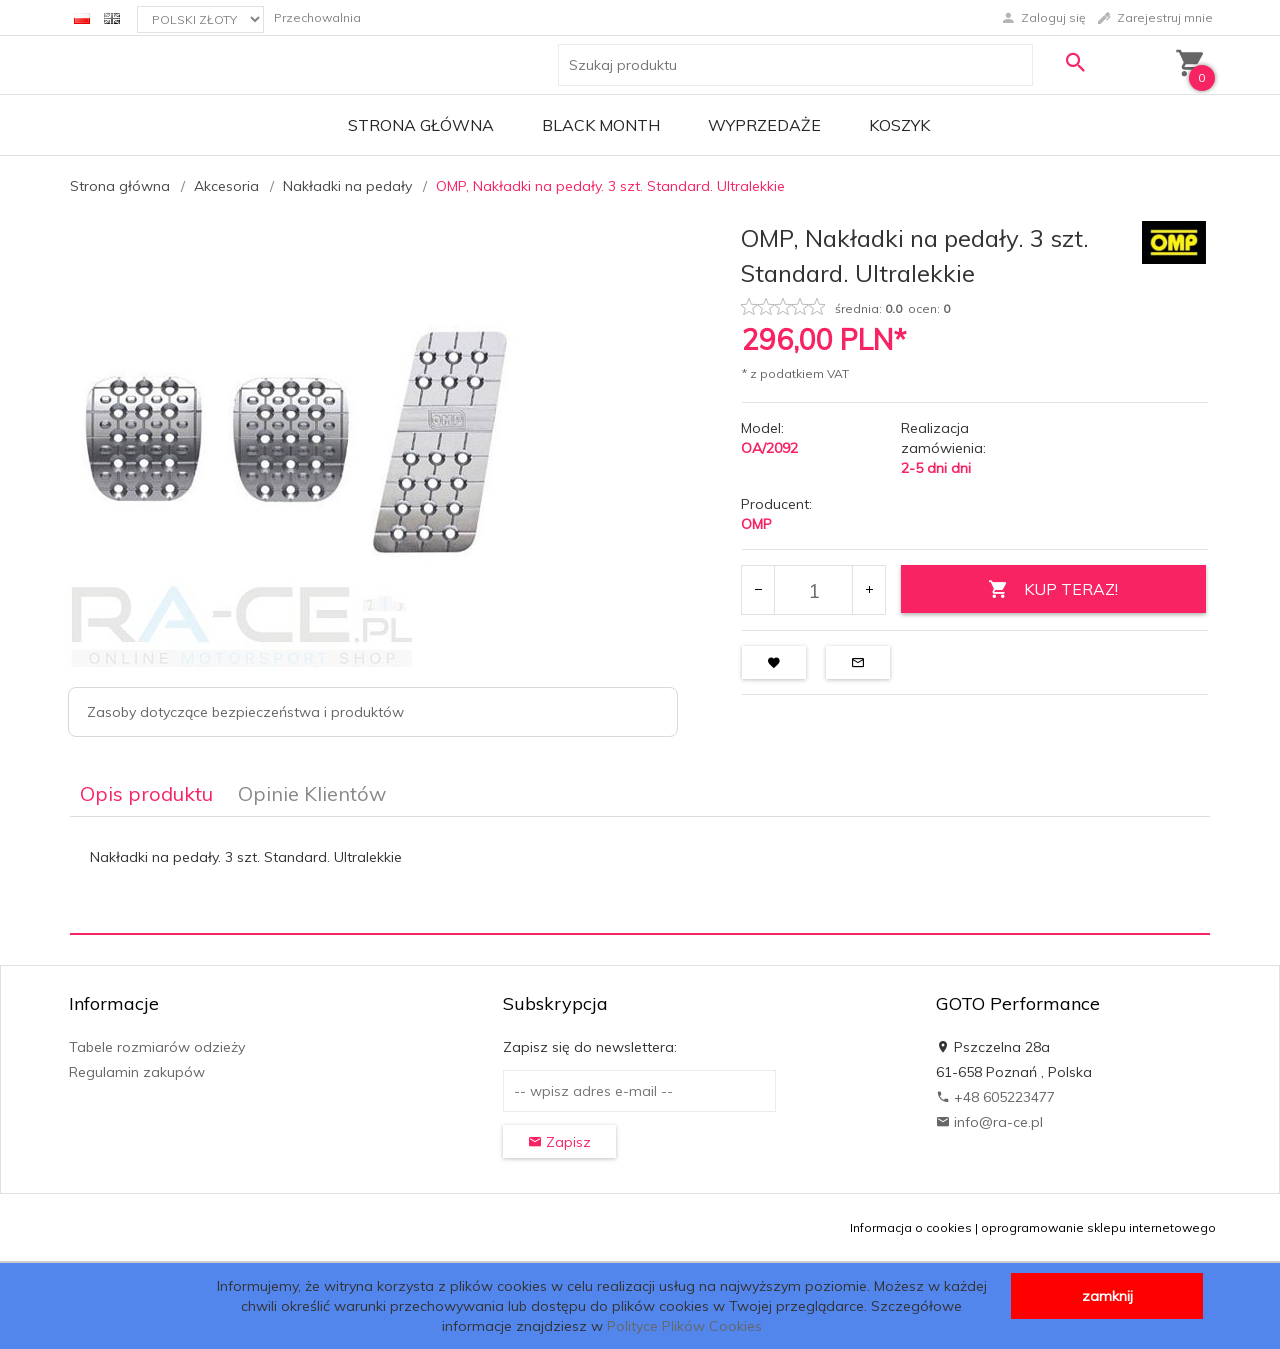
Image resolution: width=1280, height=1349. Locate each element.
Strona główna (421, 125)
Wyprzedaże (764, 125)
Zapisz (559, 1142)
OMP (756, 524)
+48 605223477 (995, 1097)
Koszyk (899, 125)
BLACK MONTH (601, 125)
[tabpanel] (640, 876)
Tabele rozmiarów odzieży (157, 1047)
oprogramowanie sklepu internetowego (1098, 1227)
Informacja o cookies (911, 1227)
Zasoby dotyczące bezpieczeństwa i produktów (245, 712)
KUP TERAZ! (1053, 589)
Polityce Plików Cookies (684, 1326)
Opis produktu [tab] (146, 793)
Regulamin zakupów (137, 1072)
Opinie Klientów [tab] (312, 793)
